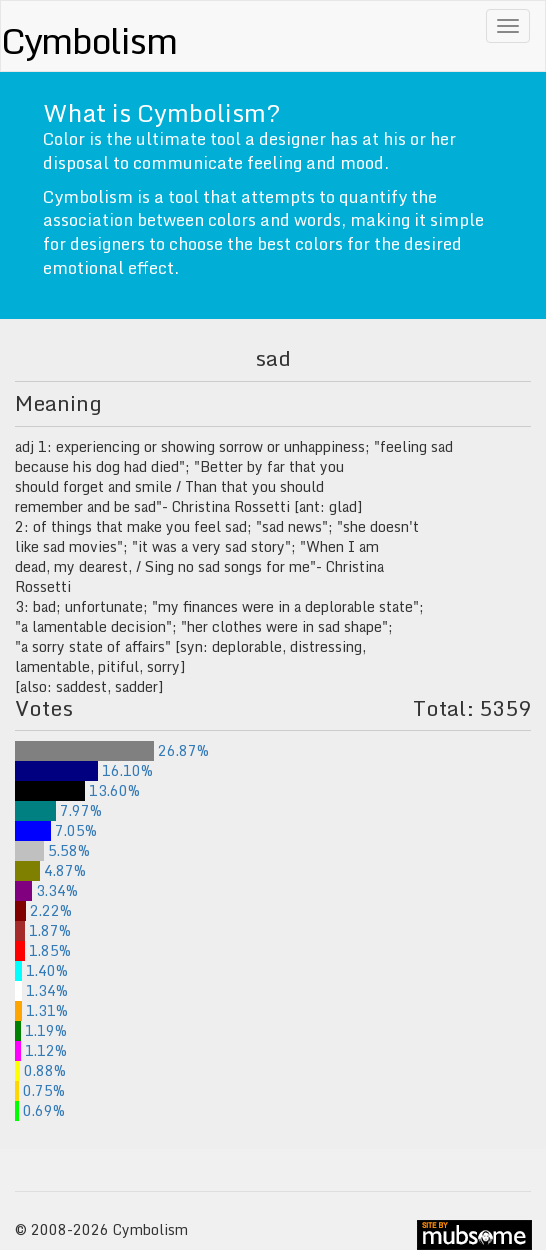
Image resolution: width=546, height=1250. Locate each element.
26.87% (112, 750)
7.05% (56, 830)
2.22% (43, 910)
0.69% (40, 1110)
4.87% (50, 870)
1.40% (41, 970)
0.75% (40, 1090)
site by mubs (474, 1235)
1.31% (41, 1010)
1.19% (41, 1030)
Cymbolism (88, 40)
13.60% (77, 790)
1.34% (41, 990)
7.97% (58, 810)
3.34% (46, 890)
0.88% (40, 1070)
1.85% (43, 950)
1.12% (41, 1050)
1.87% (43, 930)
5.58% (52, 850)
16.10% (84, 770)
